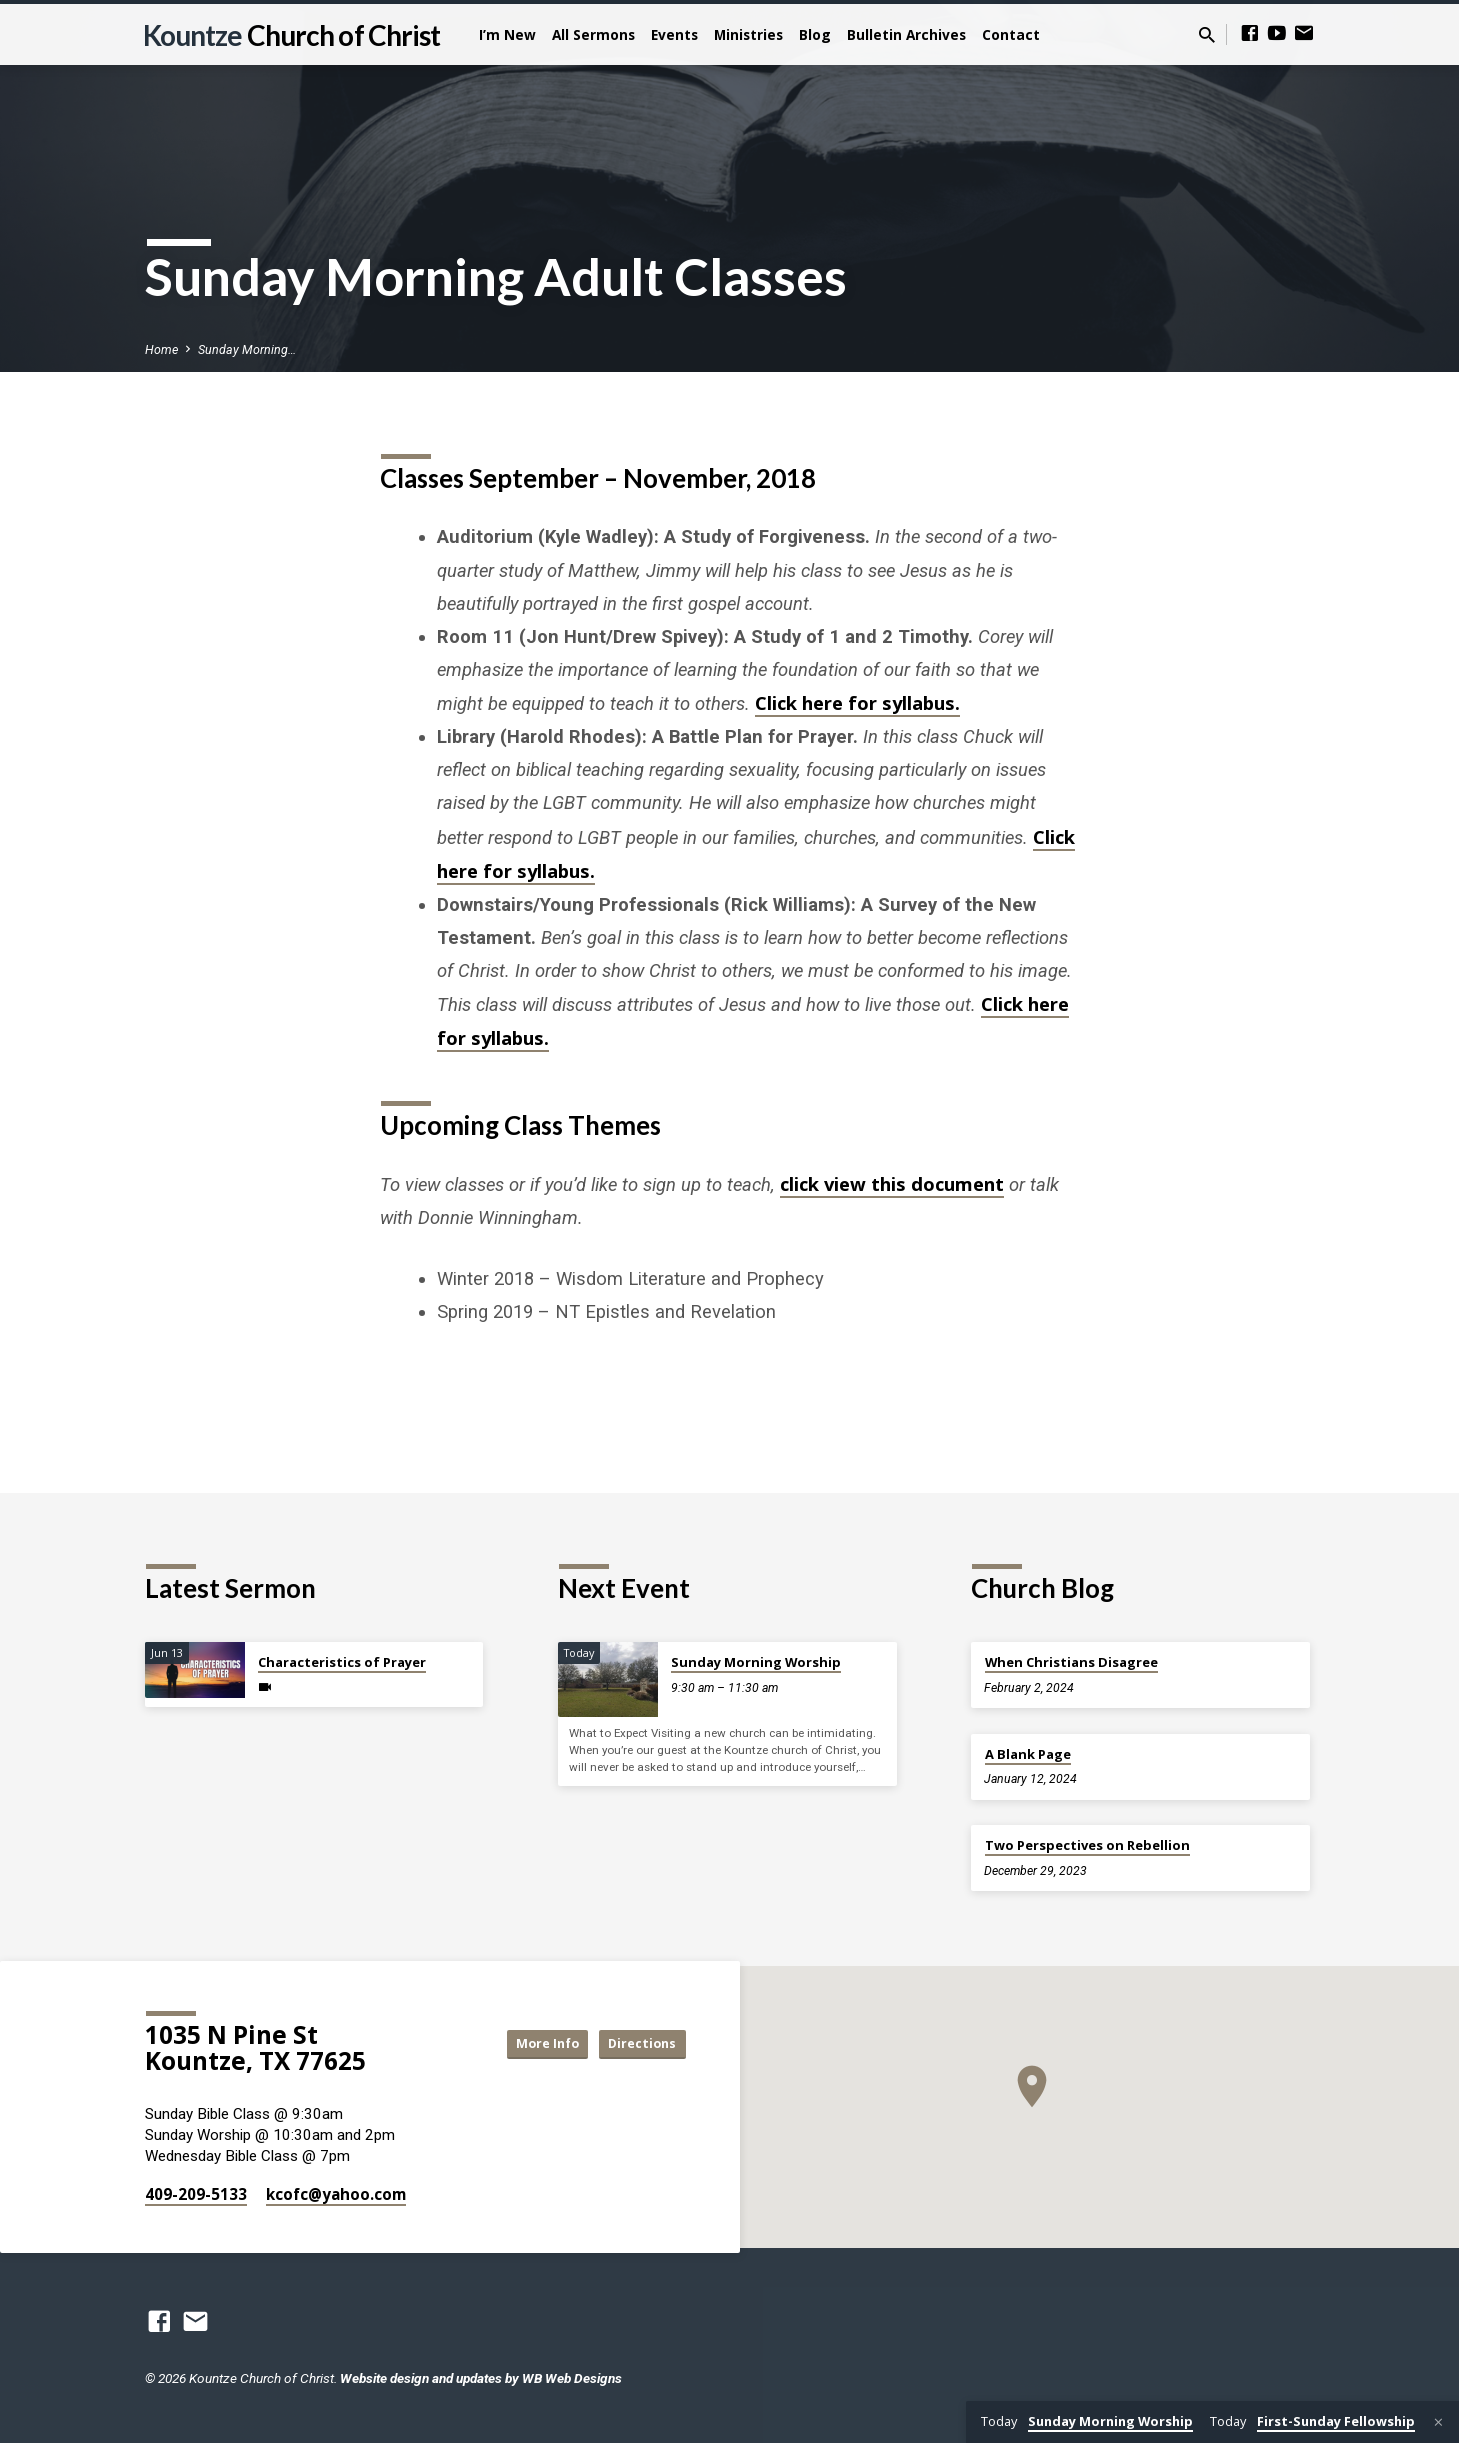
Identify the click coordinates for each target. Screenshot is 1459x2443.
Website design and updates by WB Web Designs (481, 2378)
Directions (635, 2043)
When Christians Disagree (1071, 1662)
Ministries (748, 34)
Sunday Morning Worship (756, 1662)
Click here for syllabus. (857, 702)
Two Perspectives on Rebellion (1087, 1845)
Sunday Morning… (247, 349)
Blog (815, 34)
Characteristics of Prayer (342, 1662)
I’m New (507, 34)
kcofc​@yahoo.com (336, 2194)
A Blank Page (1028, 1754)
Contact (1011, 34)
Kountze (292, 35)
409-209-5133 (196, 2194)
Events (674, 34)
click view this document (892, 1183)
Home (161, 349)
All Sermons (593, 34)
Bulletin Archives (906, 34)
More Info (523, 2043)
